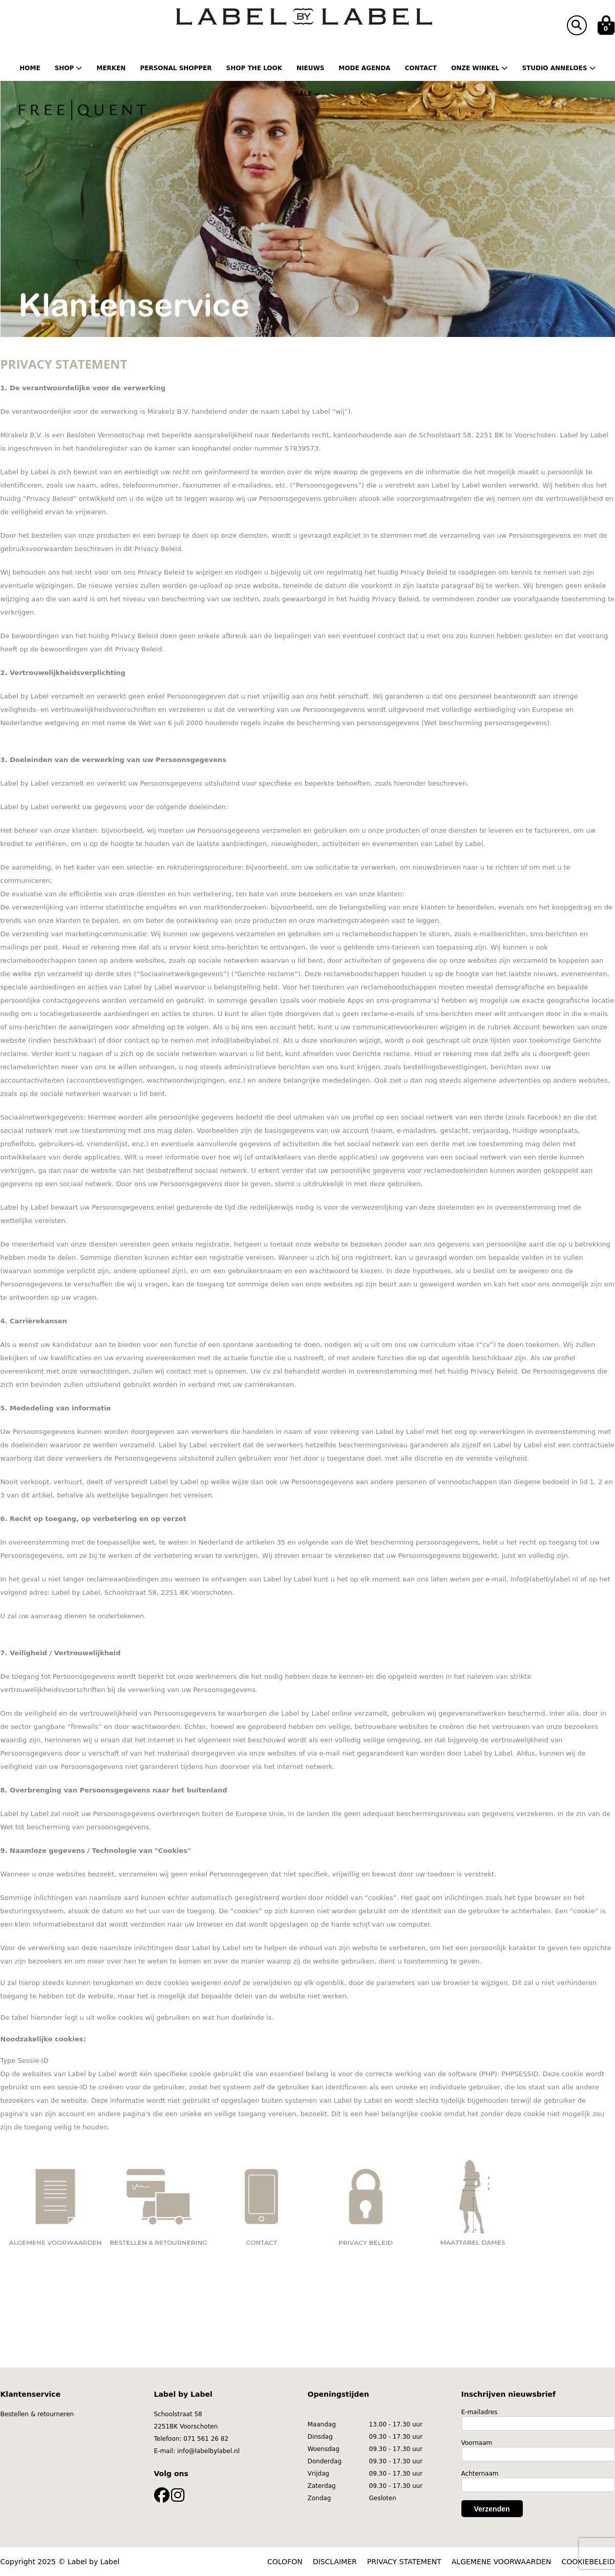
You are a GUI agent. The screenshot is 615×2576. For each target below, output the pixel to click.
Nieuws (310, 68)
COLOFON (285, 2562)
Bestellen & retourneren (37, 2414)
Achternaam (480, 2473)
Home (29, 68)
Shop (68, 68)
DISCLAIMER (335, 2562)
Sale (308, 93)
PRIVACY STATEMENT (404, 2562)
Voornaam (477, 2442)
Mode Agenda (364, 68)
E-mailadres (479, 2412)
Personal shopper (175, 68)
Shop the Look (254, 68)
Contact (421, 68)
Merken (110, 68)
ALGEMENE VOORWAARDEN (502, 2562)
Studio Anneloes (558, 68)
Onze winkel (479, 68)
